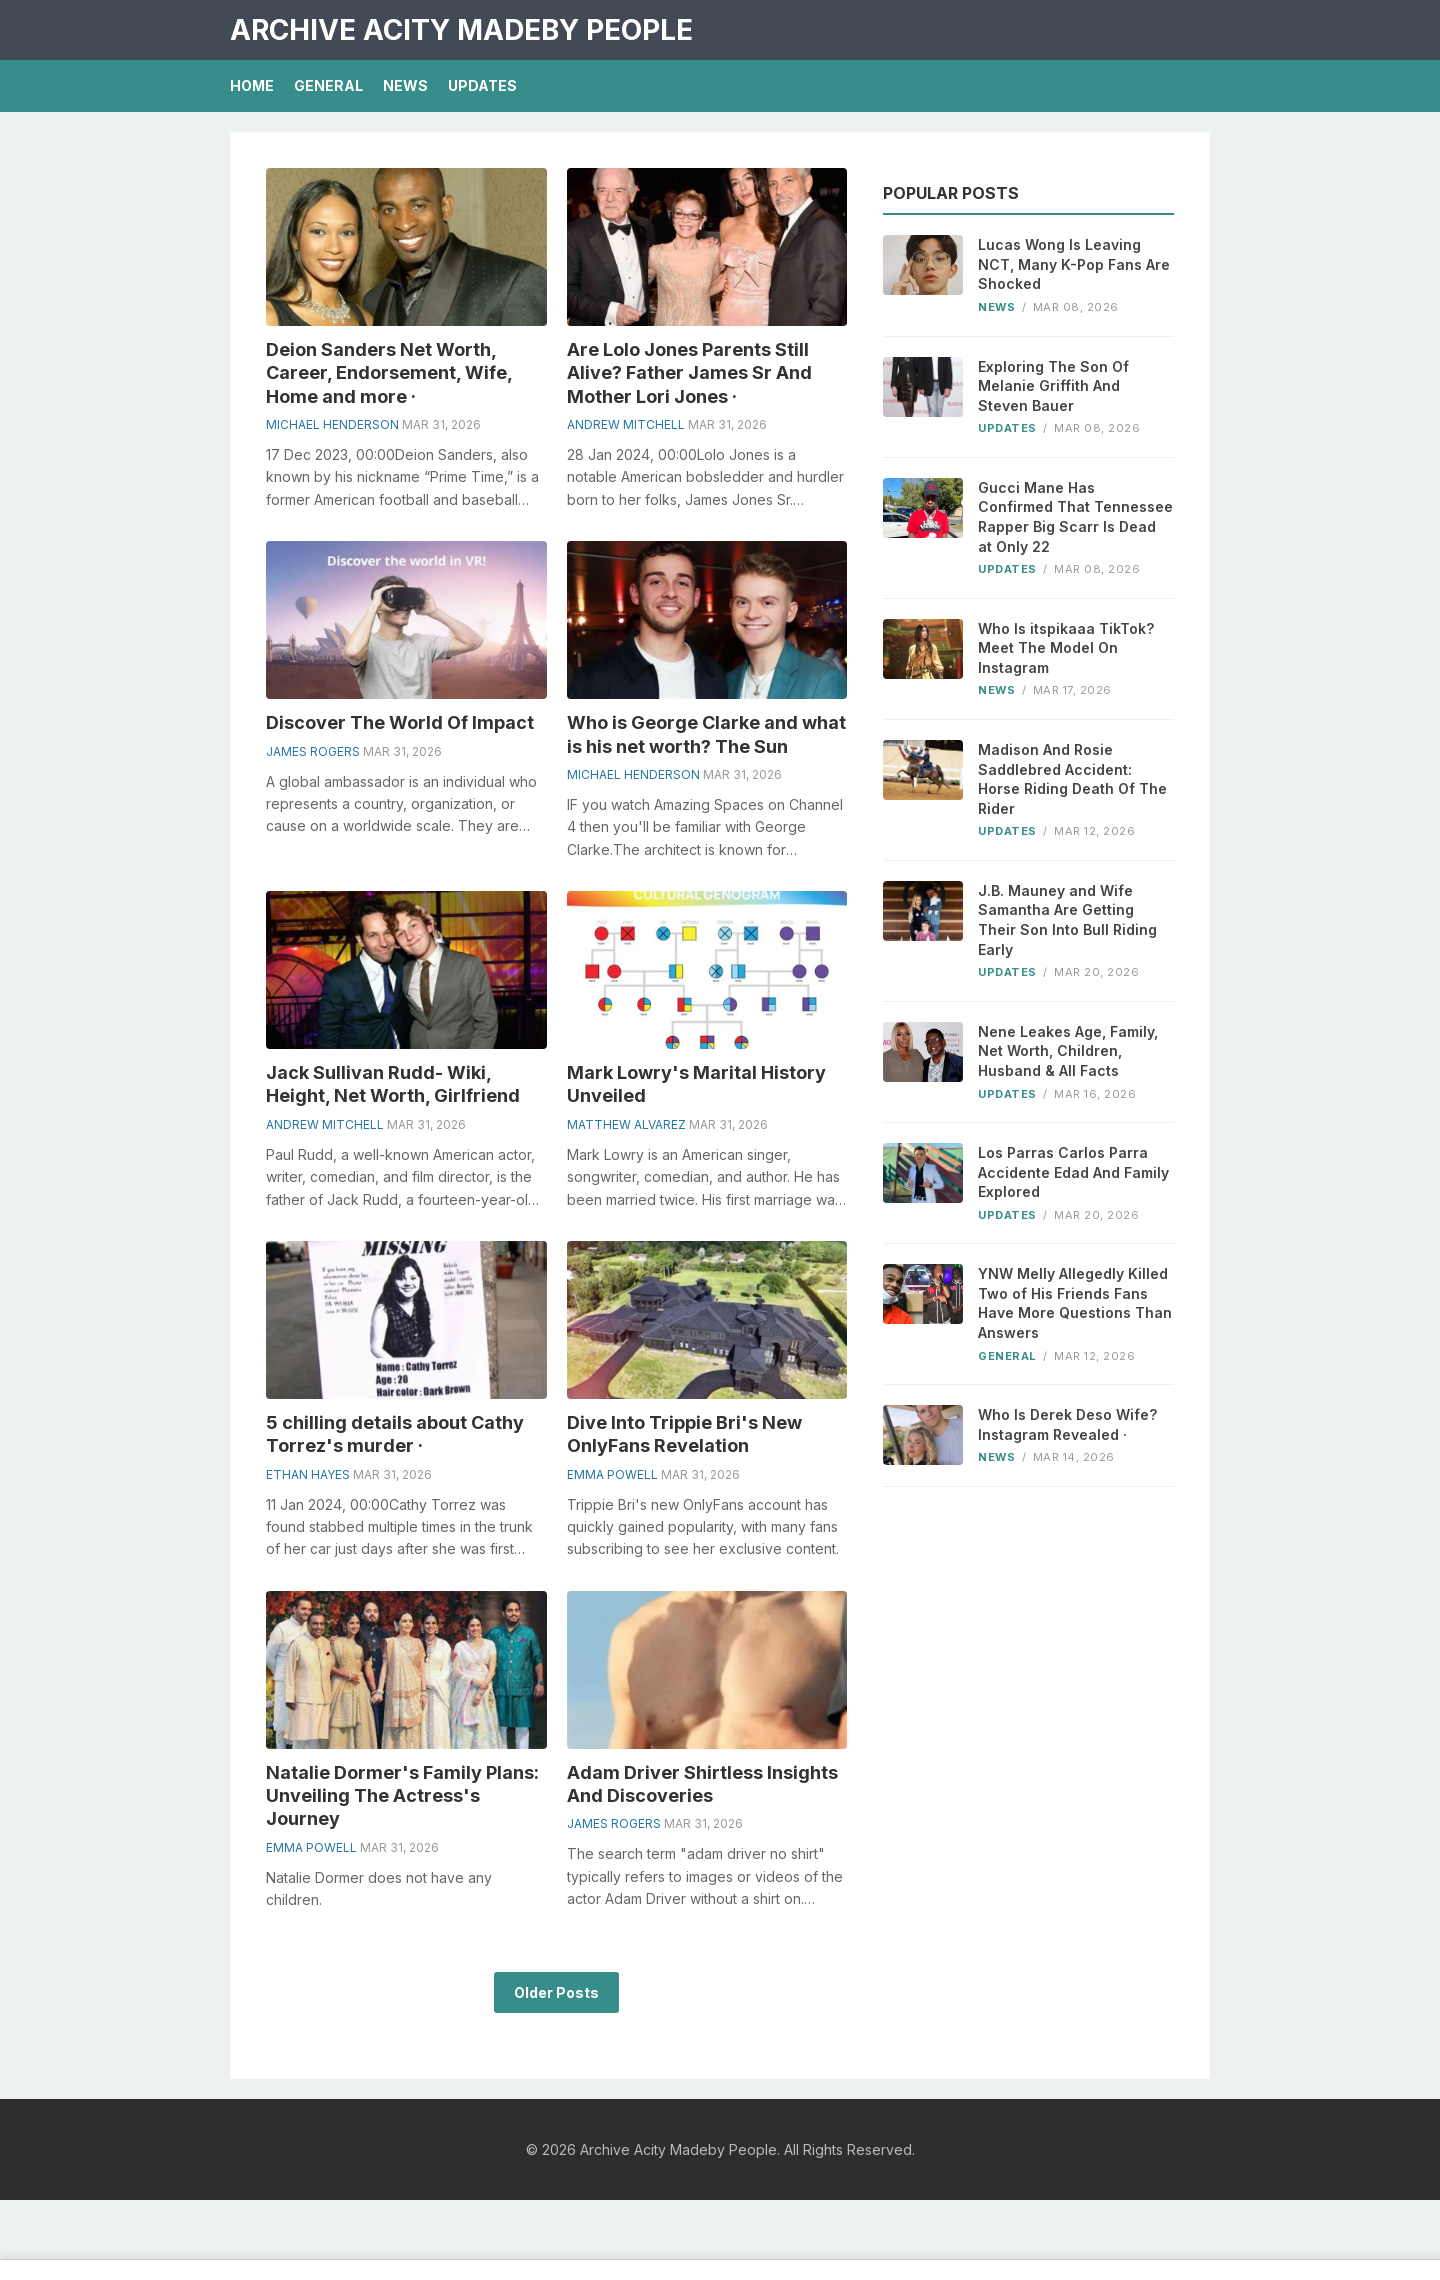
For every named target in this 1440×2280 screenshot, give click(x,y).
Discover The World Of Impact (400, 722)
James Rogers (313, 751)
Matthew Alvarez (626, 1124)
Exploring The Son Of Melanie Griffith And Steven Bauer (1053, 386)
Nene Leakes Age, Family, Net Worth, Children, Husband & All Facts (1068, 1051)
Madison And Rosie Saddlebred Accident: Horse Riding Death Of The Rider (1072, 779)
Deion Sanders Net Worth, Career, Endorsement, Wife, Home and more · (389, 373)
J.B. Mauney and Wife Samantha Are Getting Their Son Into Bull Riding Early (1067, 920)
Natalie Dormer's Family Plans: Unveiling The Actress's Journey (402, 1796)
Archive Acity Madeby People (461, 30)
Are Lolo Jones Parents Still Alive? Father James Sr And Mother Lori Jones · (689, 373)
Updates (482, 85)
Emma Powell (612, 1474)
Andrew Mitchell (626, 424)
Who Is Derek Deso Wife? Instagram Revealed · (1067, 1424)
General (328, 85)
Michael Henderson (332, 424)
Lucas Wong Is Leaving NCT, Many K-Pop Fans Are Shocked (1074, 264)
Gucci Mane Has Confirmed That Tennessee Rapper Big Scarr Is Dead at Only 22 (1075, 517)
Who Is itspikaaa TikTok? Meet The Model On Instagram (1066, 648)
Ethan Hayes (308, 1474)
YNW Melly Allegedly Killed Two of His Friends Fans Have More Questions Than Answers (1075, 1303)
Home (252, 85)
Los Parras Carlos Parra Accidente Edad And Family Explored (1073, 1172)
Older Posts (556, 1992)
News (405, 85)
